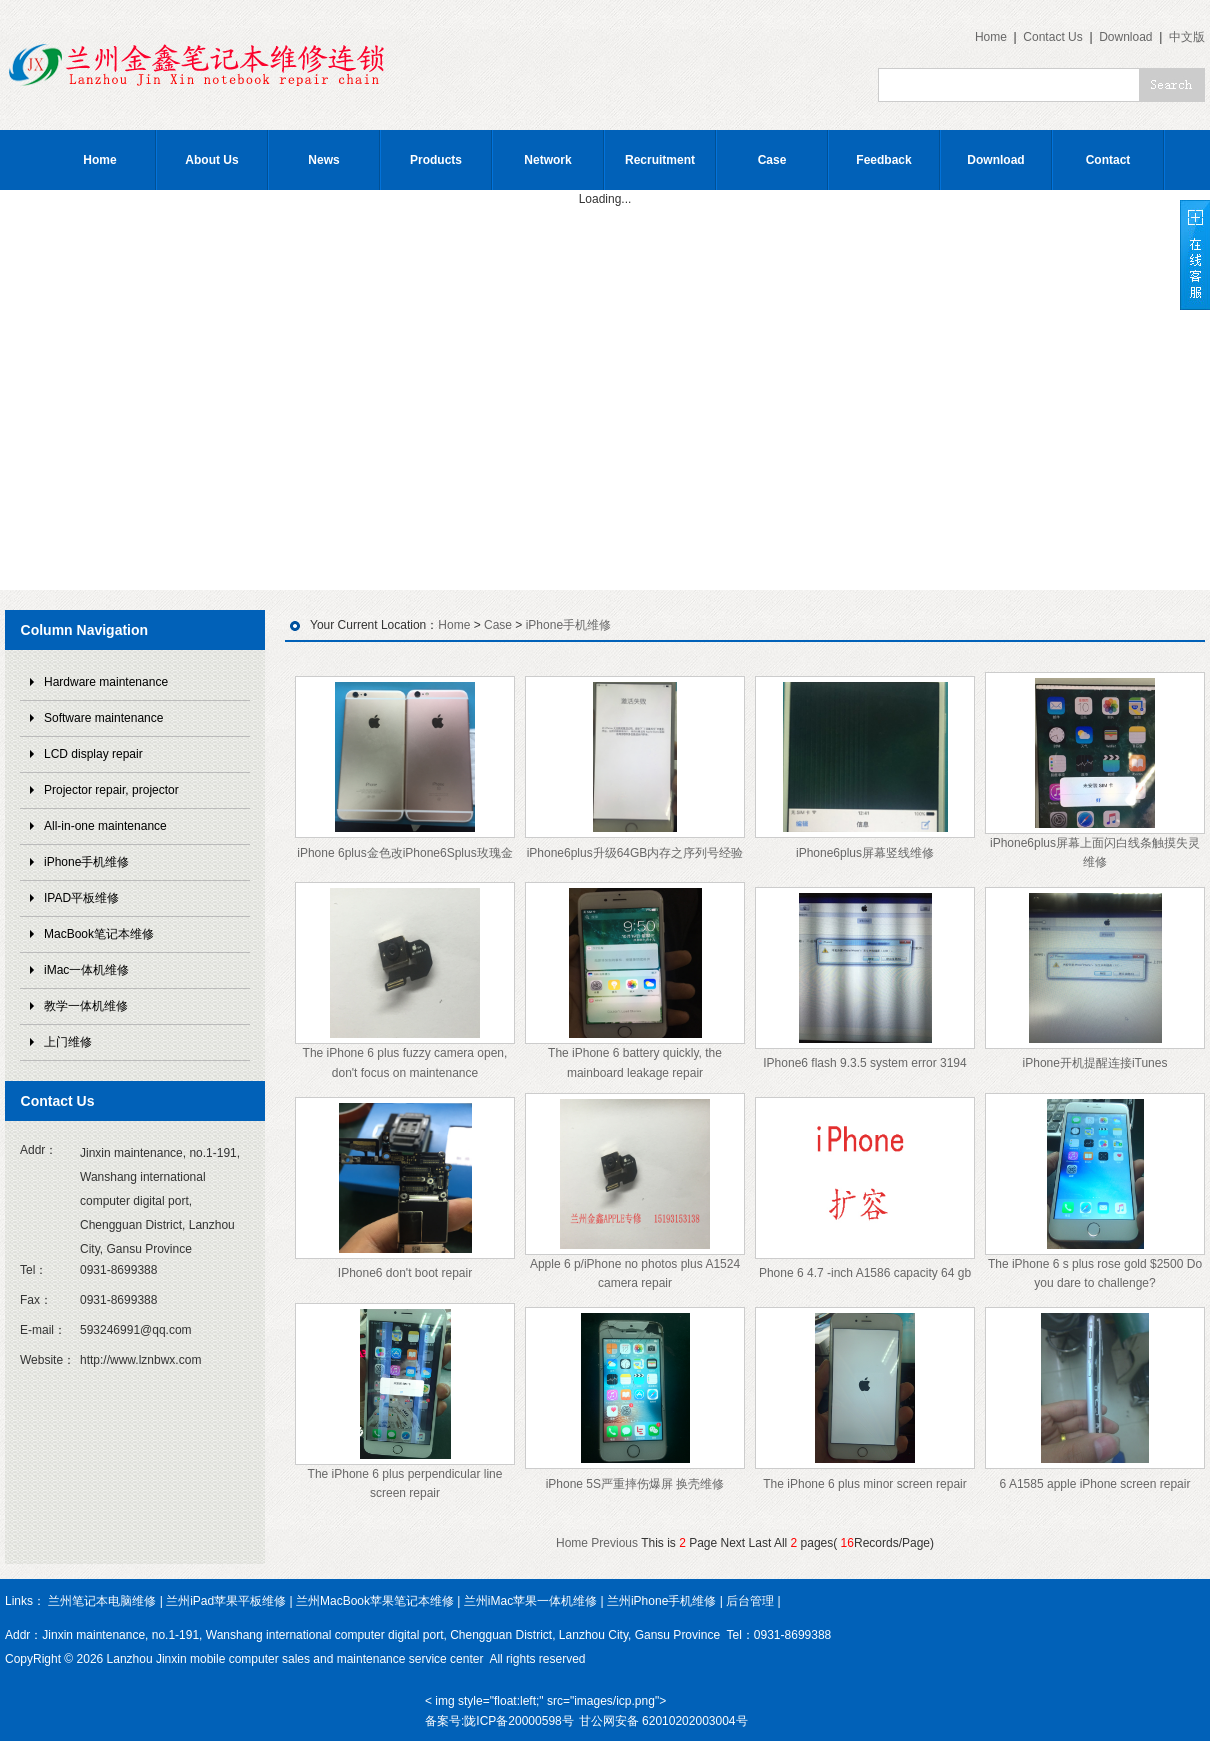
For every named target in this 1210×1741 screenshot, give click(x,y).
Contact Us (1052, 37)
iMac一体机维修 (86, 970)
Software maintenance (103, 718)
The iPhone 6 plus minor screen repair (864, 1484)
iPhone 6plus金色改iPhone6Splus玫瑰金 (404, 853)
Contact (1108, 160)
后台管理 (750, 1601)
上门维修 (68, 1042)
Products (436, 160)
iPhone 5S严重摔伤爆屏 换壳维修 (635, 1484)
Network (547, 160)
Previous (614, 1543)
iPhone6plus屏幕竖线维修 (865, 853)
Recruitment (660, 160)
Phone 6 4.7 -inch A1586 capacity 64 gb (865, 1273)
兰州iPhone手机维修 (661, 1601)
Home (991, 37)
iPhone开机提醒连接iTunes (1095, 1063)
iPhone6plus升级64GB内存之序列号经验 (635, 853)
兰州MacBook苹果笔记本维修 (375, 1601)
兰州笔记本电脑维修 (102, 1601)
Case (772, 160)
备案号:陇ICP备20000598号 (499, 1721)
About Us (211, 160)
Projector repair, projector (111, 790)
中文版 (1187, 37)
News (323, 160)
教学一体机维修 (86, 1006)
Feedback (883, 160)
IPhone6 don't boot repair (405, 1273)
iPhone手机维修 (86, 862)
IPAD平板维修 (81, 898)
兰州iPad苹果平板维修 (226, 1601)
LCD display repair (93, 754)
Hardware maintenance (106, 682)
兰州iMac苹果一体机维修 (530, 1601)
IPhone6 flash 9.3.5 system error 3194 (864, 1063)
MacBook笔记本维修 (99, 934)
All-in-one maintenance (105, 826)
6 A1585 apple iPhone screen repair (1095, 1484)
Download (1125, 37)
